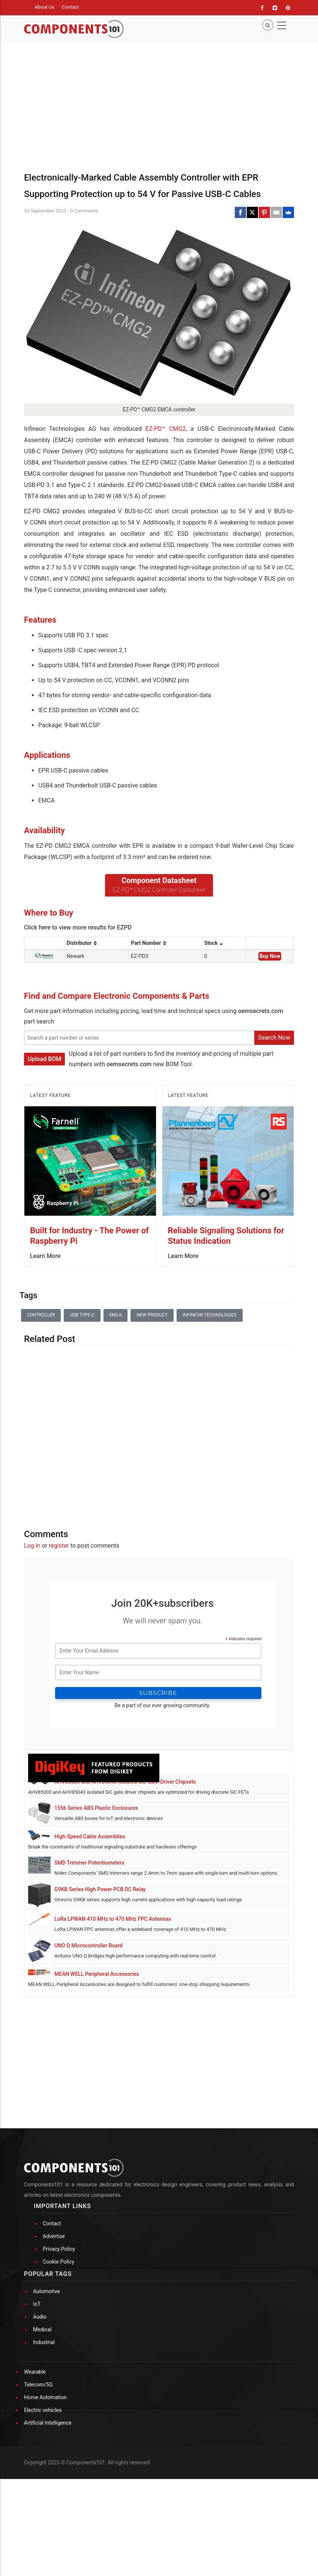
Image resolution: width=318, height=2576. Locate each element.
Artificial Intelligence (48, 2423)
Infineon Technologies (210, 1315)
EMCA (116, 1315)
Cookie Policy (58, 2262)
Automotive (46, 2291)
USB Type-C (82, 1315)
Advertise (54, 2236)
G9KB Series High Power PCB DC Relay (100, 1889)
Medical (42, 2329)
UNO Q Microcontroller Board (88, 1945)
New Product (152, 1315)
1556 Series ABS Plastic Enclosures (96, 1808)
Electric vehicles (43, 2410)
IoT (36, 2304)
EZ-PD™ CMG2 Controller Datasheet (159, 890)
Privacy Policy (59, 2249)
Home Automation (45, 2397)
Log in (32, 1545)
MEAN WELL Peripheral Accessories (96, 1974)
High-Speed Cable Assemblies (89, 1836)
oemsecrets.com (260, 1011)
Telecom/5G (38, 2385)
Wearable (35, 2372)
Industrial (44, 2342)
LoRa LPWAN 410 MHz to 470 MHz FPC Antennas (112, 1919)
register (59, 1545)
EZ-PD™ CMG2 (166, 428)
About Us (44, 7)
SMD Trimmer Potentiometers (89, 1863)
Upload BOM (44, 1058)
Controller (41, 1315)
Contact (70, 7)
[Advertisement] (159, 1431)
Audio (39, 2317)
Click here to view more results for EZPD (78, 927)
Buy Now (270, 956)
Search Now (274, 1037)
